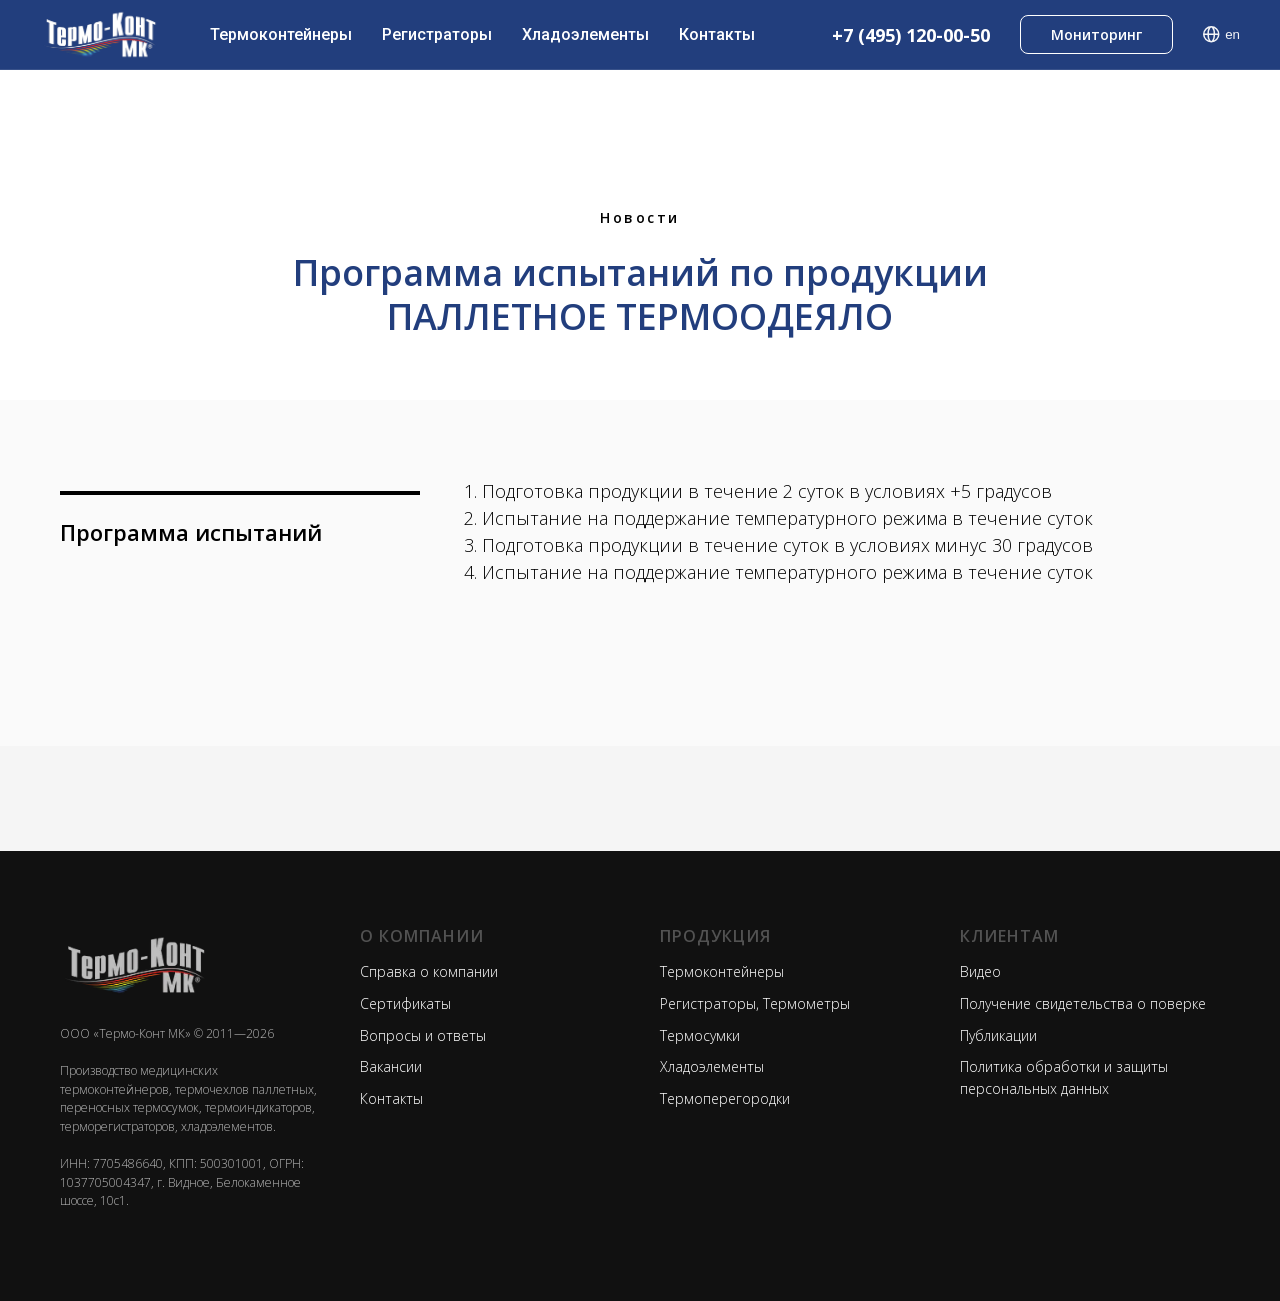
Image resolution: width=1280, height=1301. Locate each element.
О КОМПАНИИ (422, 936)
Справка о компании (429, 971)
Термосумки (700, 1035)
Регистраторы (437, 34)
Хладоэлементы (585, 34)
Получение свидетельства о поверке (1083, 1003)
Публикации (998, 1035)
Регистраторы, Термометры (755, 1003)
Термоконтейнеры (281, 34)
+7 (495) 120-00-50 (911, 35)
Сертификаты (405, 1003)
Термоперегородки (725, 1098)
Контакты (717, 34)
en (1221, 34)
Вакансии (391, 1066)
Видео (980, 971)
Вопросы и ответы (423, 1035)
